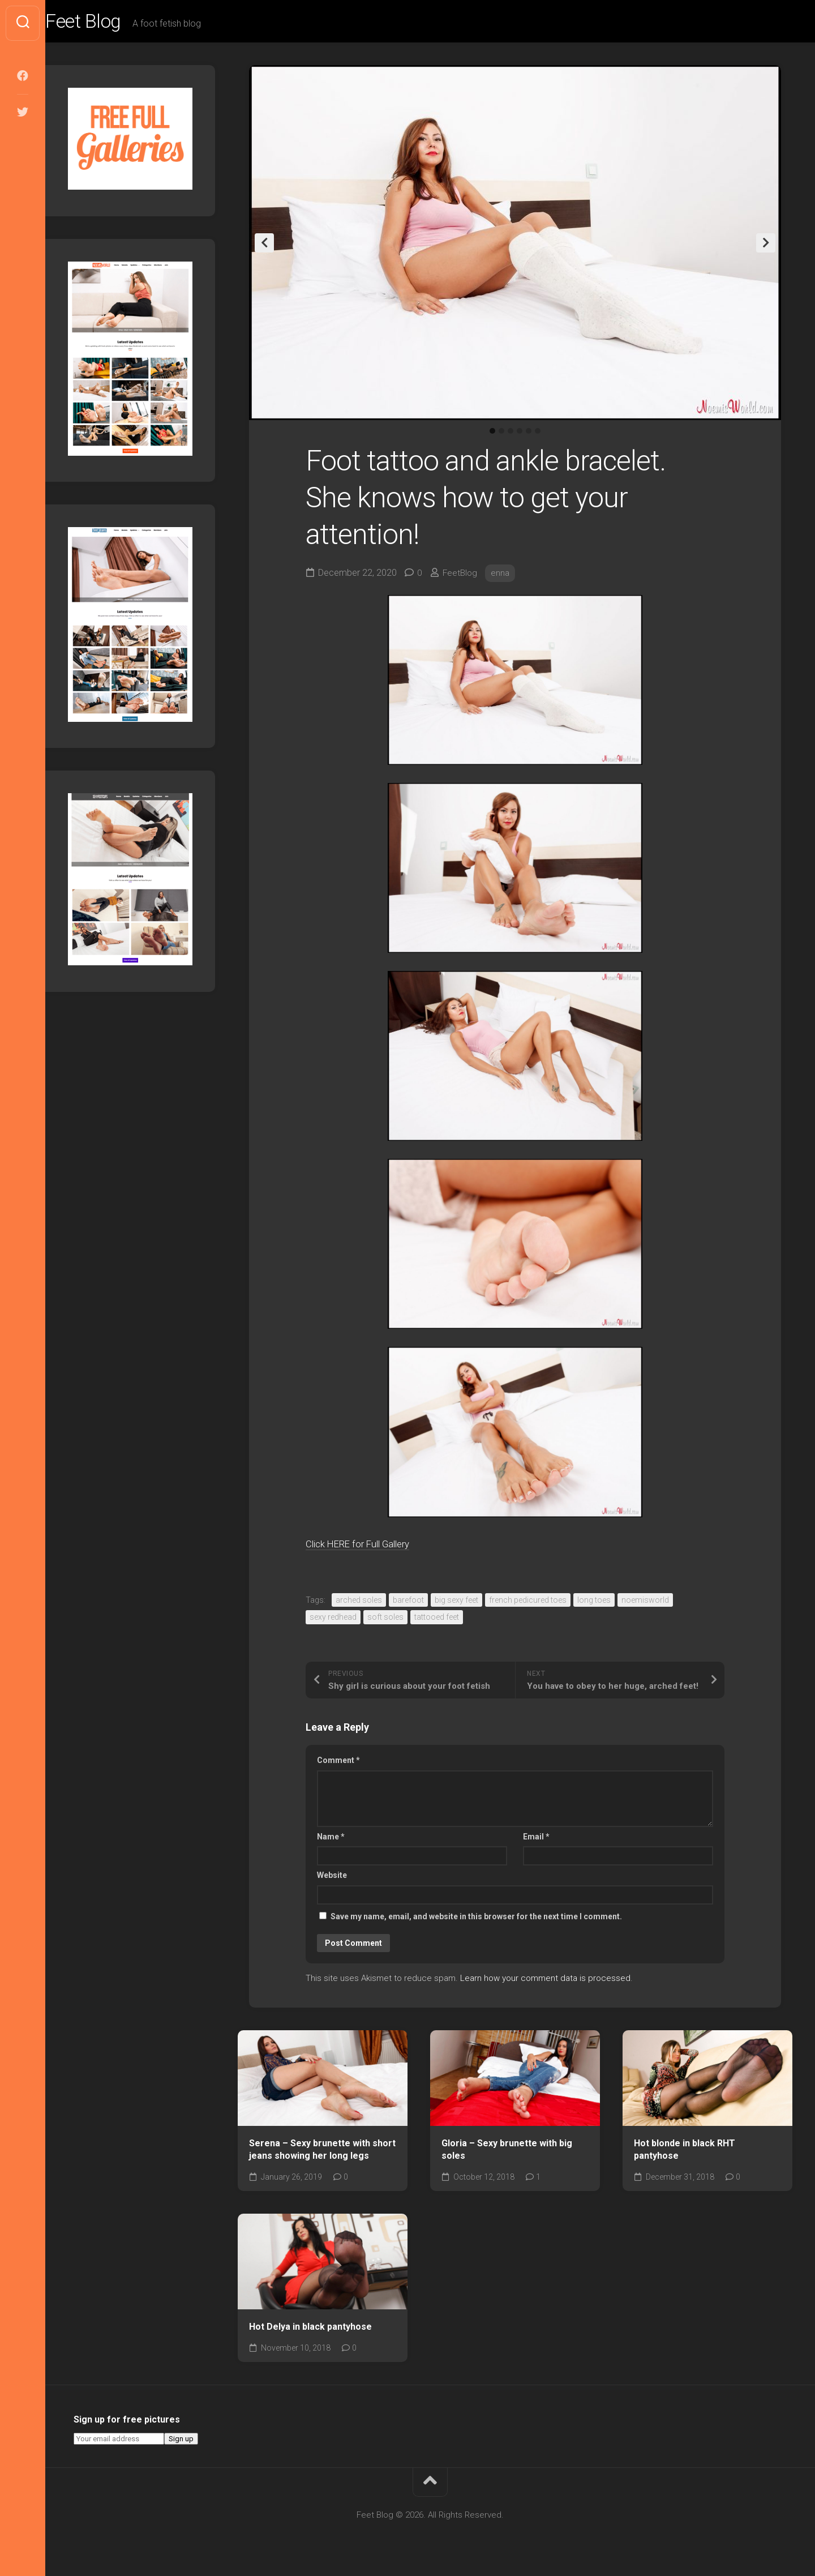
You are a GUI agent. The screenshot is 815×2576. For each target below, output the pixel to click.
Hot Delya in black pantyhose (310, 2330)
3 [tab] (510, 434)
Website (332, 1878)
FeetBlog (461, 576)
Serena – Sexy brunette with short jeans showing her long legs (322, 2153)
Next (765, 246)
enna (502, 576)
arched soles (359, 1603)
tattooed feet (436, 1620)
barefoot (408, 1603)
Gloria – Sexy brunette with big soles (506, 2153)
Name (331, 1840)
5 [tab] (528, 434)
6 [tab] (538, 434)
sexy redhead (333, 1620)
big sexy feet (456, 1603)
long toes (594, 1603)
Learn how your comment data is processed (545, 1981)
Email (536, 1840)
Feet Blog (109, 23)
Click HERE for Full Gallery (369, 1546)
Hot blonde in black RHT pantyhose (684, 2153)
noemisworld (645, 1603)
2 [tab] (501, 434)
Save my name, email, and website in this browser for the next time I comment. (476, 1919)
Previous (264, 246)
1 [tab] (492, 434)
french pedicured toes (528, 1603)
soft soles (385, 1620)
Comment (338, 1763)
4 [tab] (519, 434)
